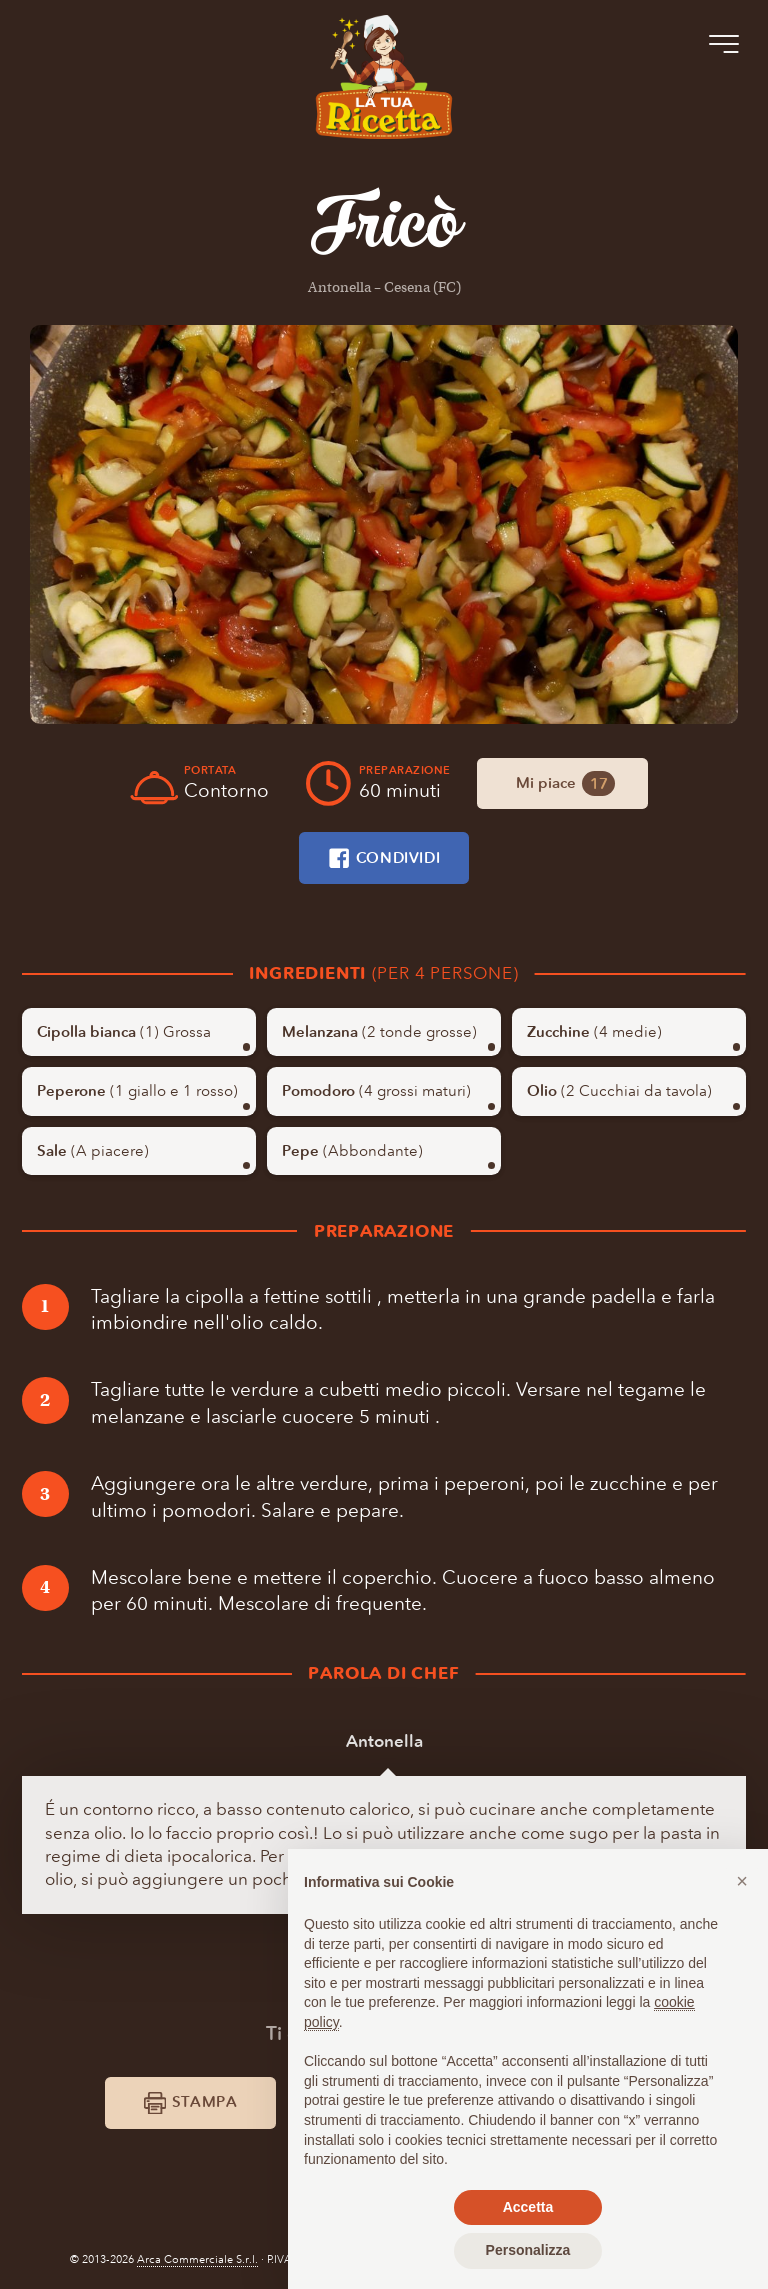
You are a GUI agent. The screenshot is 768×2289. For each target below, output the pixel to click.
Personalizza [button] (528, 2250)
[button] (742, 1881)
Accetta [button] (528, 2207)
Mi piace (565, 783)
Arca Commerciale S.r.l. (197, 2259)
